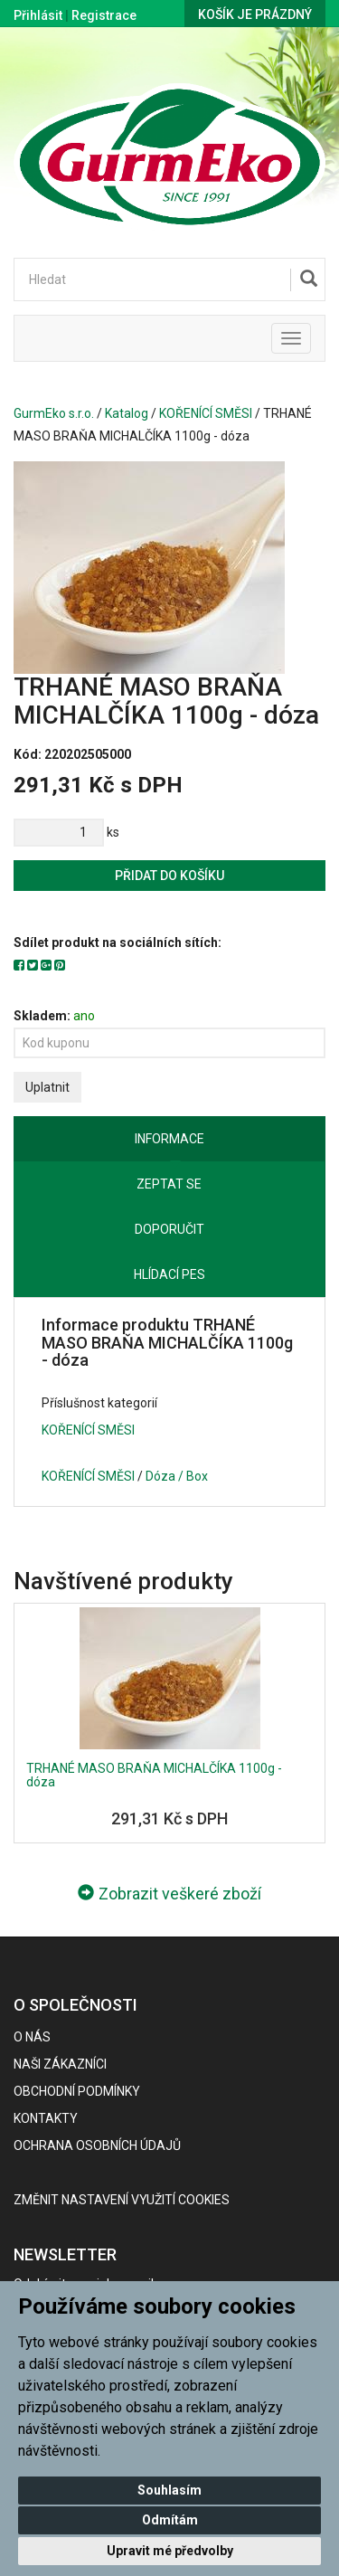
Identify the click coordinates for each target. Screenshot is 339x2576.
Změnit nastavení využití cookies (122, 2199)
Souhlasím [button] (169, 2490)
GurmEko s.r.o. (54, 413)
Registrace (104, 15)
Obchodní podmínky (77, 2091)
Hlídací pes (169, 1274)
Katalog (126, 413)
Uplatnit (47, 1087)
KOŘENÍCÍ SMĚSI (205, 413)
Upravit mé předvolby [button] (170, 2550)
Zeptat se (169, 1184)
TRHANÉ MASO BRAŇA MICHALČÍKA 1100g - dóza (154, 1775)
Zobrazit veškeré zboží (169, 1893)
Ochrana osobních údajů (97, 2145)
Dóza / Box (177, 1476)
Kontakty (46, 2118)
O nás (32, 2037)
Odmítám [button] (170, 2520)
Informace (169, 1139)
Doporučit (169, 1229)
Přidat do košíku (169, 875)
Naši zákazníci (60, 2064)
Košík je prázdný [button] (255, 14)
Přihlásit (38, 15)
